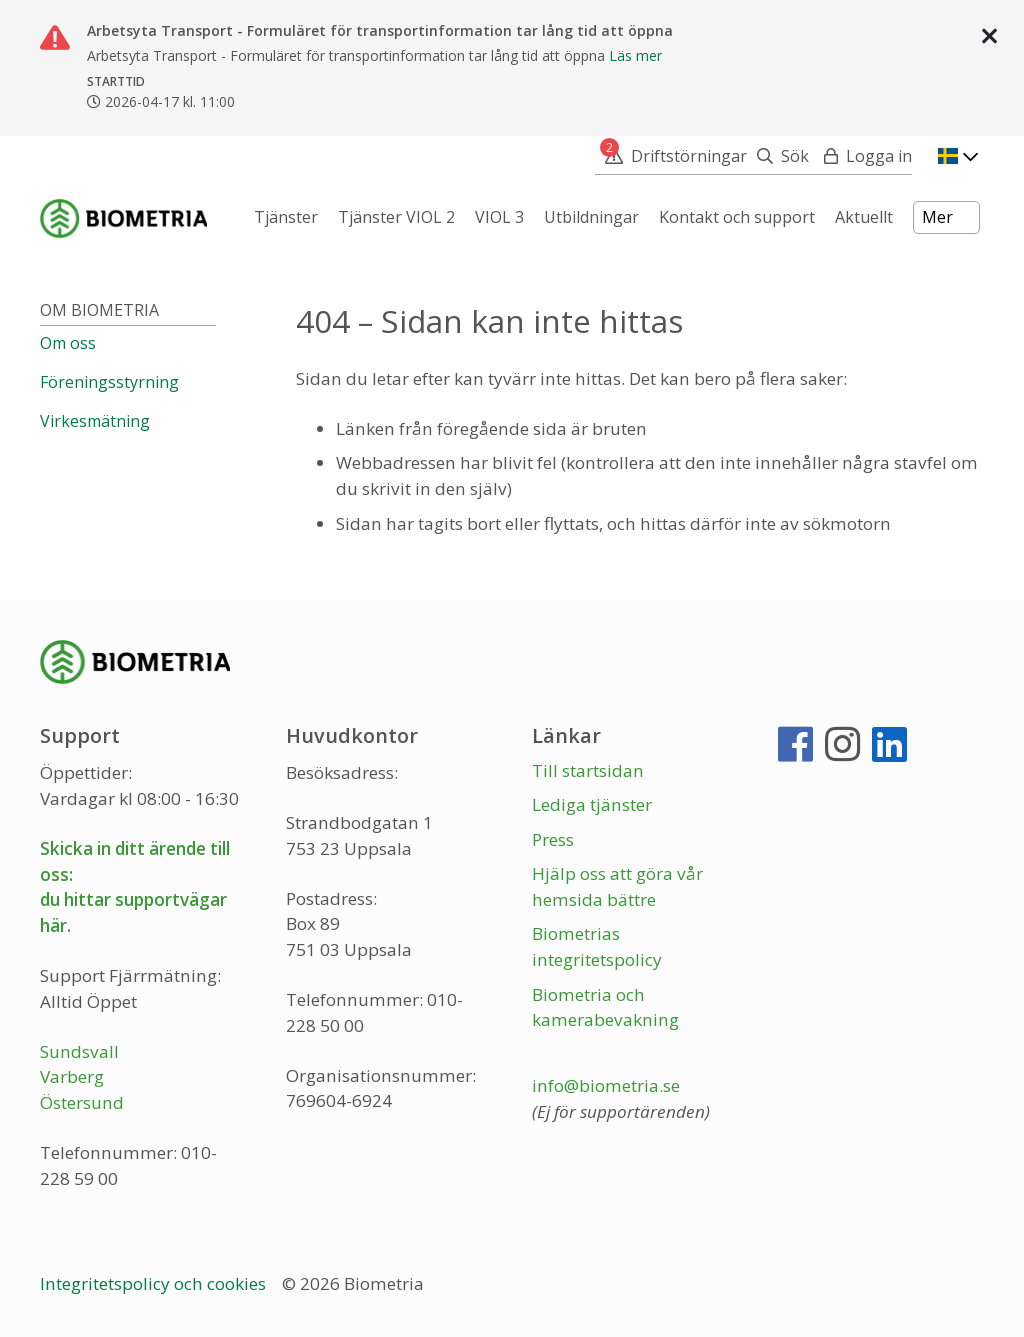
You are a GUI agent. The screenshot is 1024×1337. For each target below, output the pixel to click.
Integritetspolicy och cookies (155, 1283)
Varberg (72, 1076)
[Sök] (778, 156)
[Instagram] (842, 752)
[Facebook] (795, 752)
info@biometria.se (606, 1085)
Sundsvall (79, 1051)
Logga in (879, 156)
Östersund (82, 1102)
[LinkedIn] (889, 752)
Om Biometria (99, 310)
